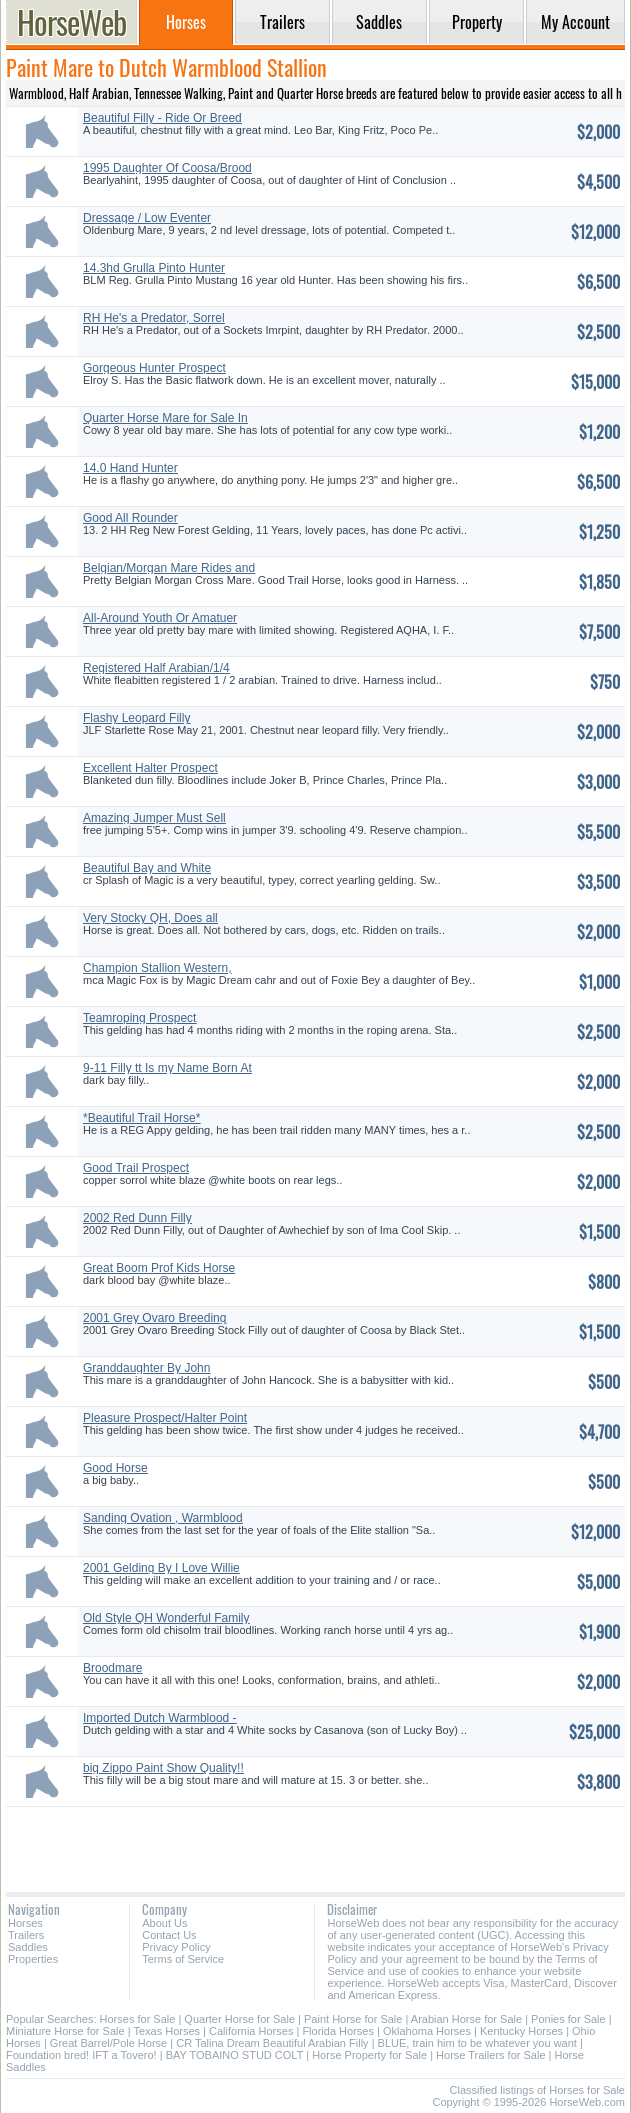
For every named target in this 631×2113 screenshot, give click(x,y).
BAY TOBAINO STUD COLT (235, 2055)
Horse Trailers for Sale (490, 2055)
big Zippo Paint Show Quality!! (163, 1768)
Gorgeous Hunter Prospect (154, 368)
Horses (25, 1923)
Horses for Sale (138, 2019)
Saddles (28, 1947)
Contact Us (169, 1935)
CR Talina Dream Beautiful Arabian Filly (272, 2043)
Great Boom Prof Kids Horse (159, 1268)
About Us (164, 1923)
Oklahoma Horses (427, 2031)
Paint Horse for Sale (353, 2019)
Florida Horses (338, 2031)
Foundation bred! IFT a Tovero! (81, 2055)
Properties (33, 1959)
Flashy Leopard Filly (136, 718)
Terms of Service (183, 1959)
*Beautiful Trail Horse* (141, 1118)
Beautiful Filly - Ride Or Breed (162, 118)
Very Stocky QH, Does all (150, 918)
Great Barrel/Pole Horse (108, 2043)
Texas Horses (166, 2031)
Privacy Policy (176, 1947)
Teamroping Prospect (139, 1018)
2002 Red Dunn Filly (137, 1218)
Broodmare (112, 1668)
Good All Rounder (130, 518)
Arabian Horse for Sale (466, 2019)
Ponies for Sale (568, 2019)
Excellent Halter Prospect (150, 768)
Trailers (26, 1935)
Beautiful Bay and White (147, 868)
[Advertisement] (315, 1842)
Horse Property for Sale (369, 2055)
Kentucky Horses (521, 2031)
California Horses (251, 2031)
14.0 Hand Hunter (130, 468)
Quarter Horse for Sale (239, 2019)
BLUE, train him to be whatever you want (477, 2043)
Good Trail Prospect (136, 1168)
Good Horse (115, 1468)
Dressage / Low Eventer (147, 218)
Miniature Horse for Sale (65, 2031)
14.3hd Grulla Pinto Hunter (154, 268)
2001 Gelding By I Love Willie (161, 1568)
